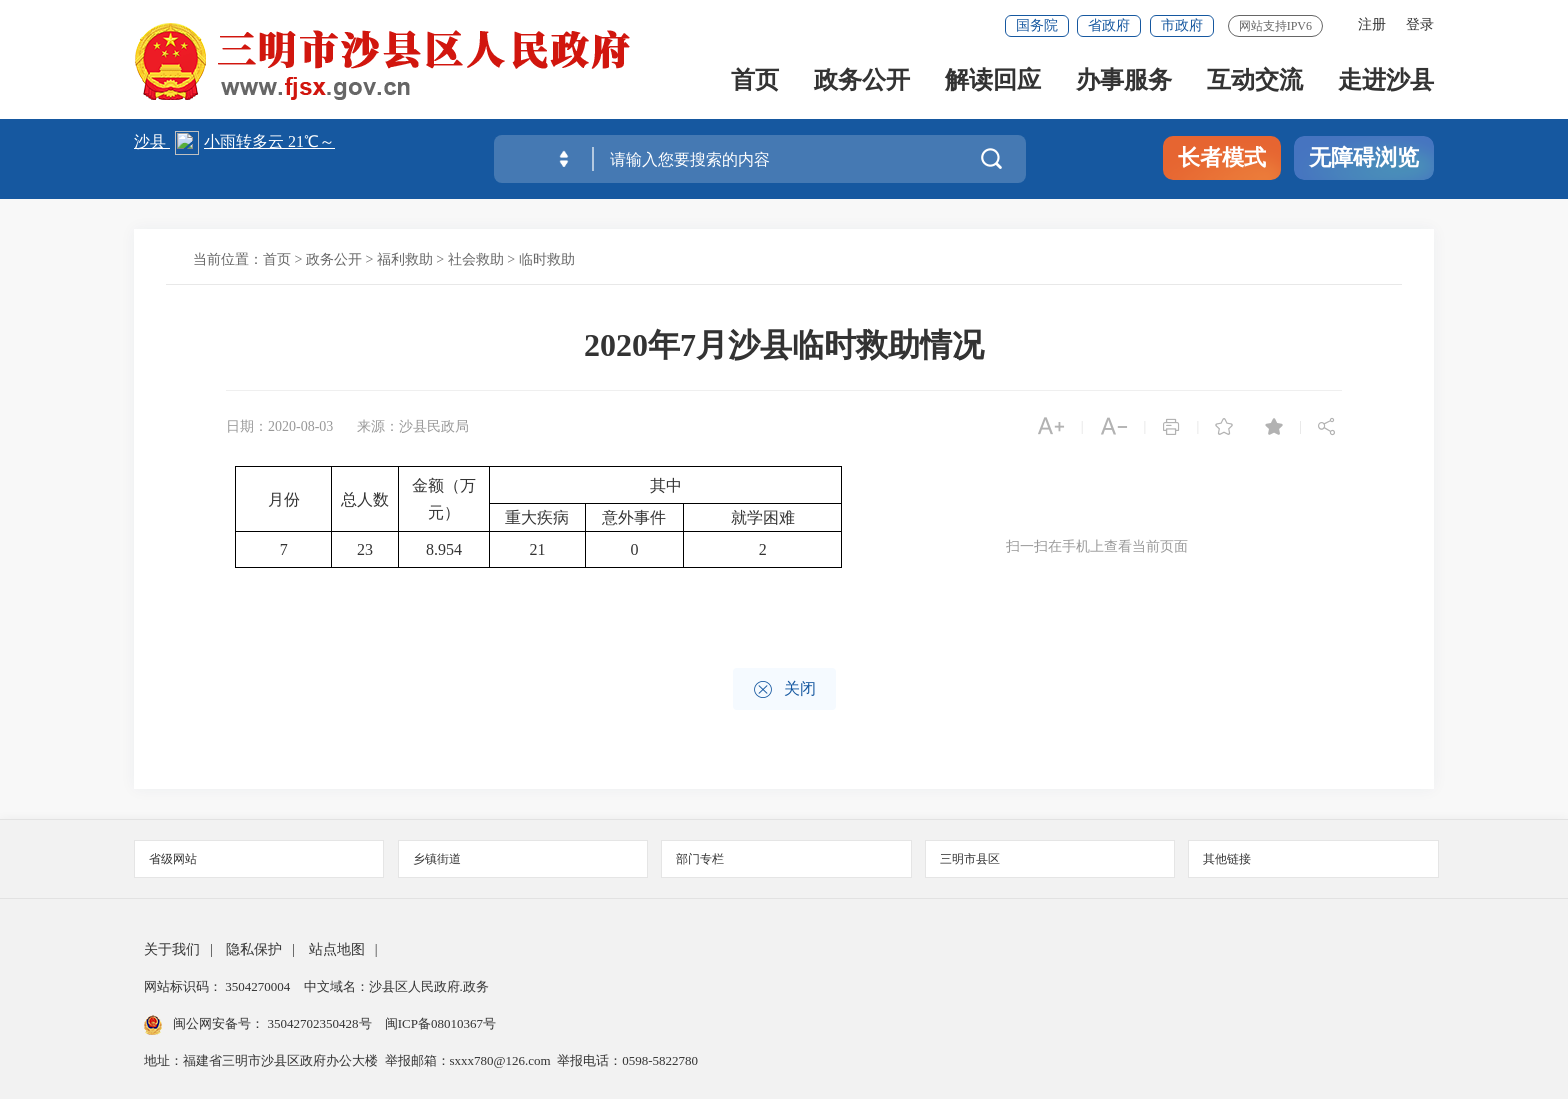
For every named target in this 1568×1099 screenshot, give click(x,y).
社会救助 (476, 259)
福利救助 (405, 259)
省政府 (1109, 25)
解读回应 (993, 81)
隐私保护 (254, 949)
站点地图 (337, 949)
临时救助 (547, 259)
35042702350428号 (319, 1023)
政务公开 (862, 81)
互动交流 (1255, 81)
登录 (1420, 24)
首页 (755, 81)
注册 (1372, 24)
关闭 (784, 689)
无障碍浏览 (1364, 157)
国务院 (1037, 25)
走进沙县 (1386, 81)
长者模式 (1222, 157)
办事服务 (1124, 81)
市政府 (1182, 25)
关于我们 (172, 949)
